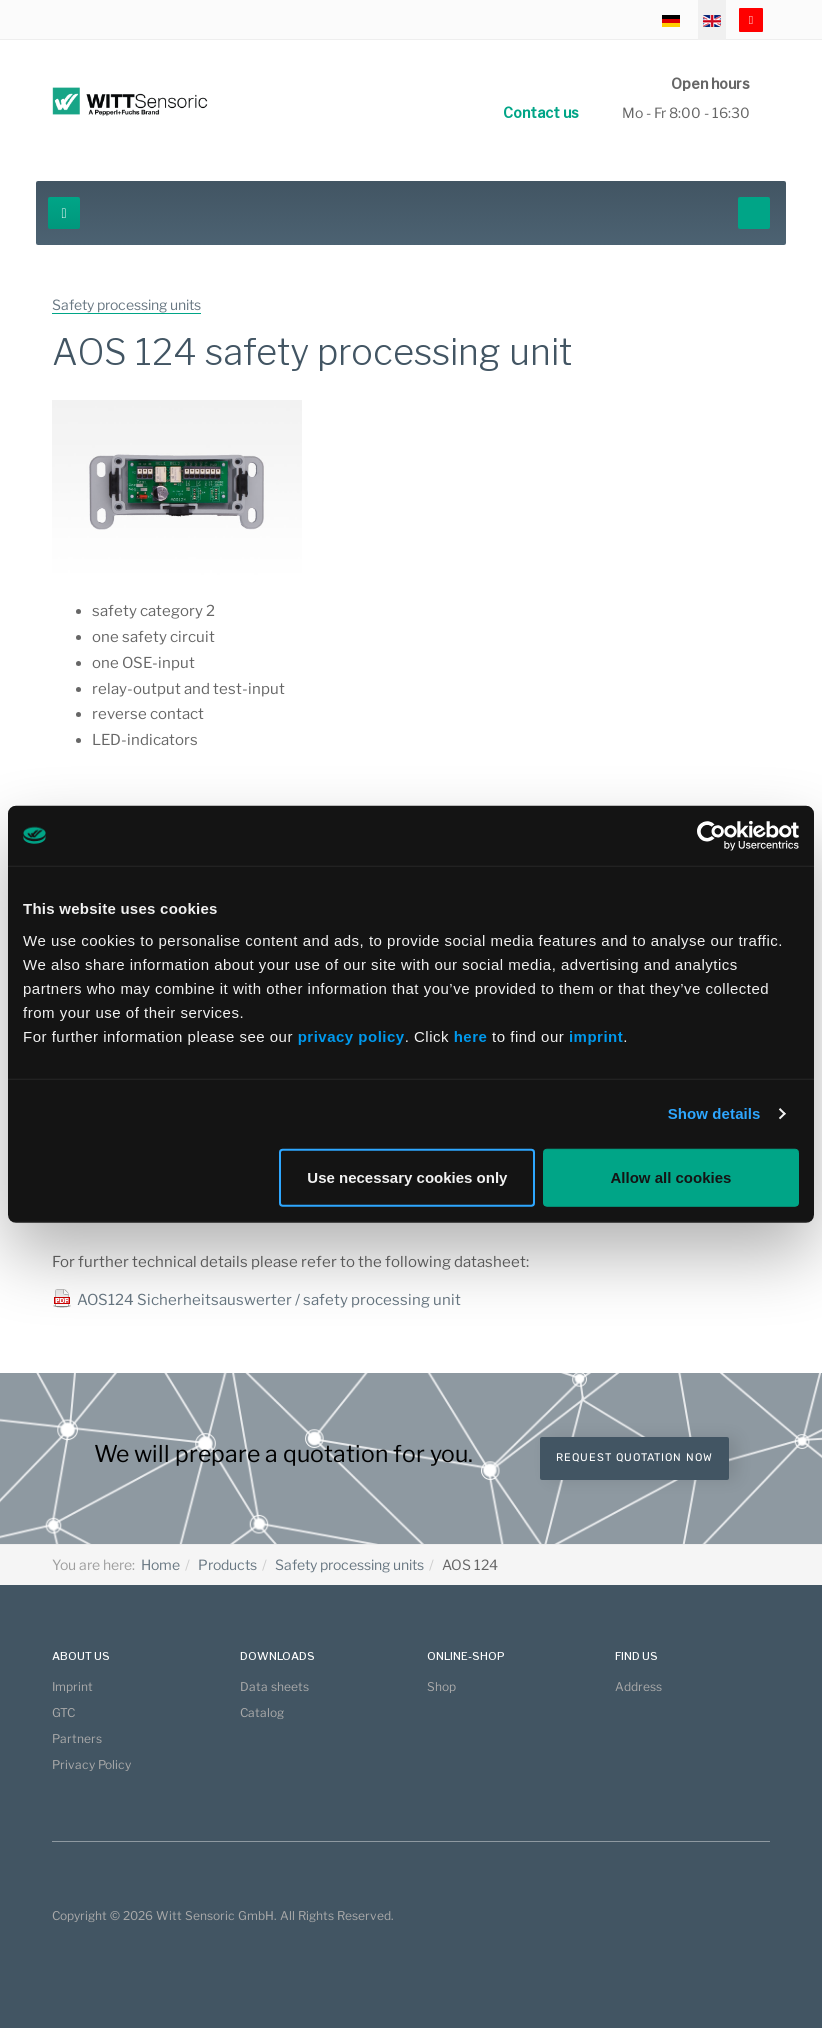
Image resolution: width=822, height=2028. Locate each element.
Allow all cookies (671, 1176)
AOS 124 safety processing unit (312, 352)
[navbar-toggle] (64, 213)
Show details (714, 1113)
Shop (441, 1686)
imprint (596, 1035)
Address (638, 1686)
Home (160, 1564)
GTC (63, 1712)
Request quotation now (634, 1457)
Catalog (262, 1712)
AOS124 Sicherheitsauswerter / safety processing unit (269, 1300)
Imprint (72, 1686)
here (473, 1035)
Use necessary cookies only (407, 1176)
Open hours (710, 83)
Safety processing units (349, 1564)
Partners (77, 1738)
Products (227, 1564)
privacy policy (351, 1035)
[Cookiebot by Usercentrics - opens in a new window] (711, 836)
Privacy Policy (91, 1764)
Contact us (541, 112)
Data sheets (274, 1686)
